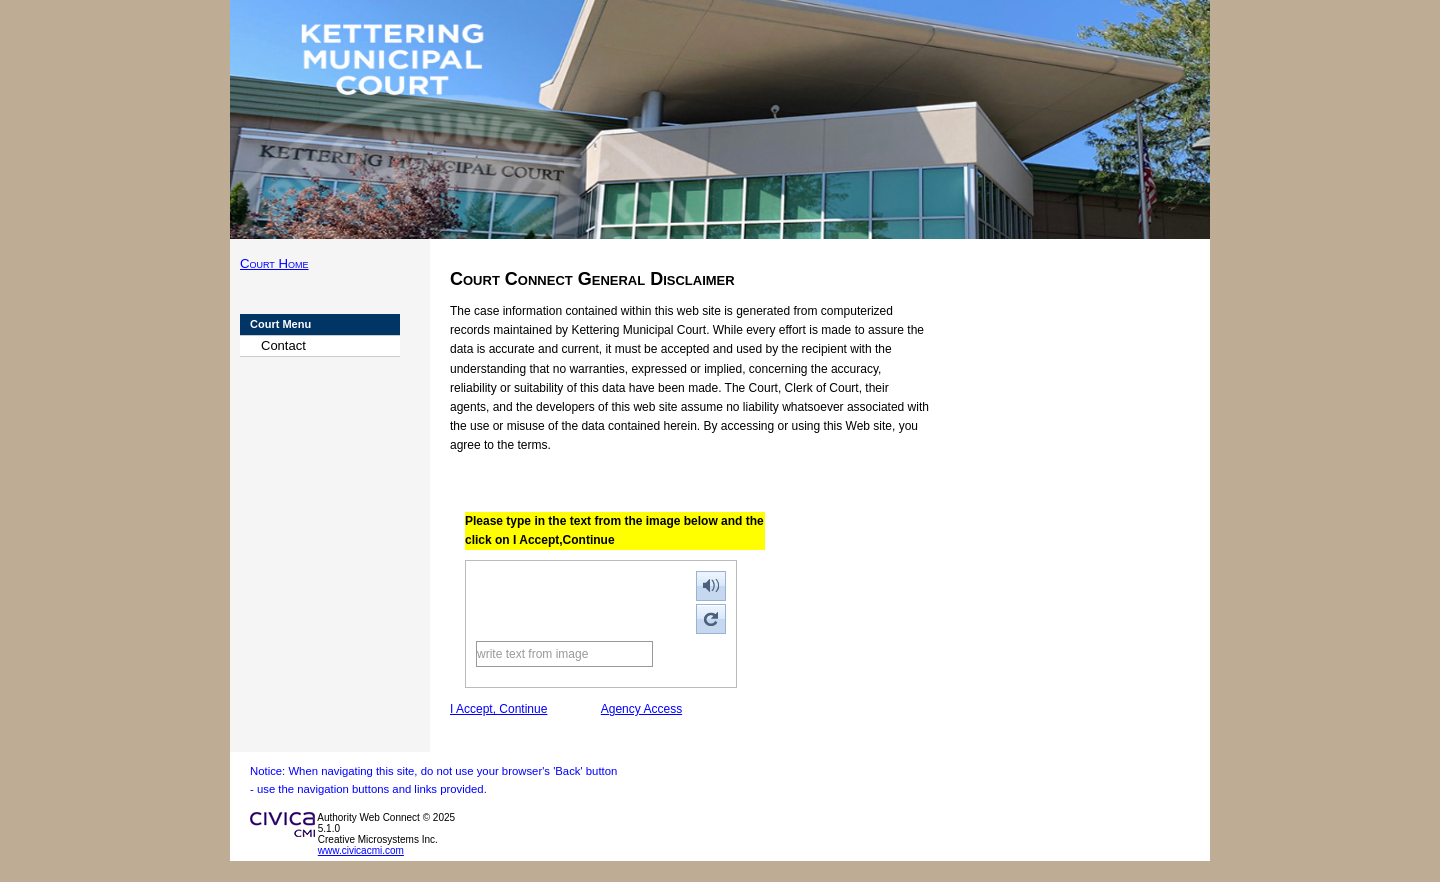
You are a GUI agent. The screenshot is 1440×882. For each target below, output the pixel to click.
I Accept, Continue (498, 709)
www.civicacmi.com (361, 850)
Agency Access (641, 709)
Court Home (274, 263)
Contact (283, 345)
